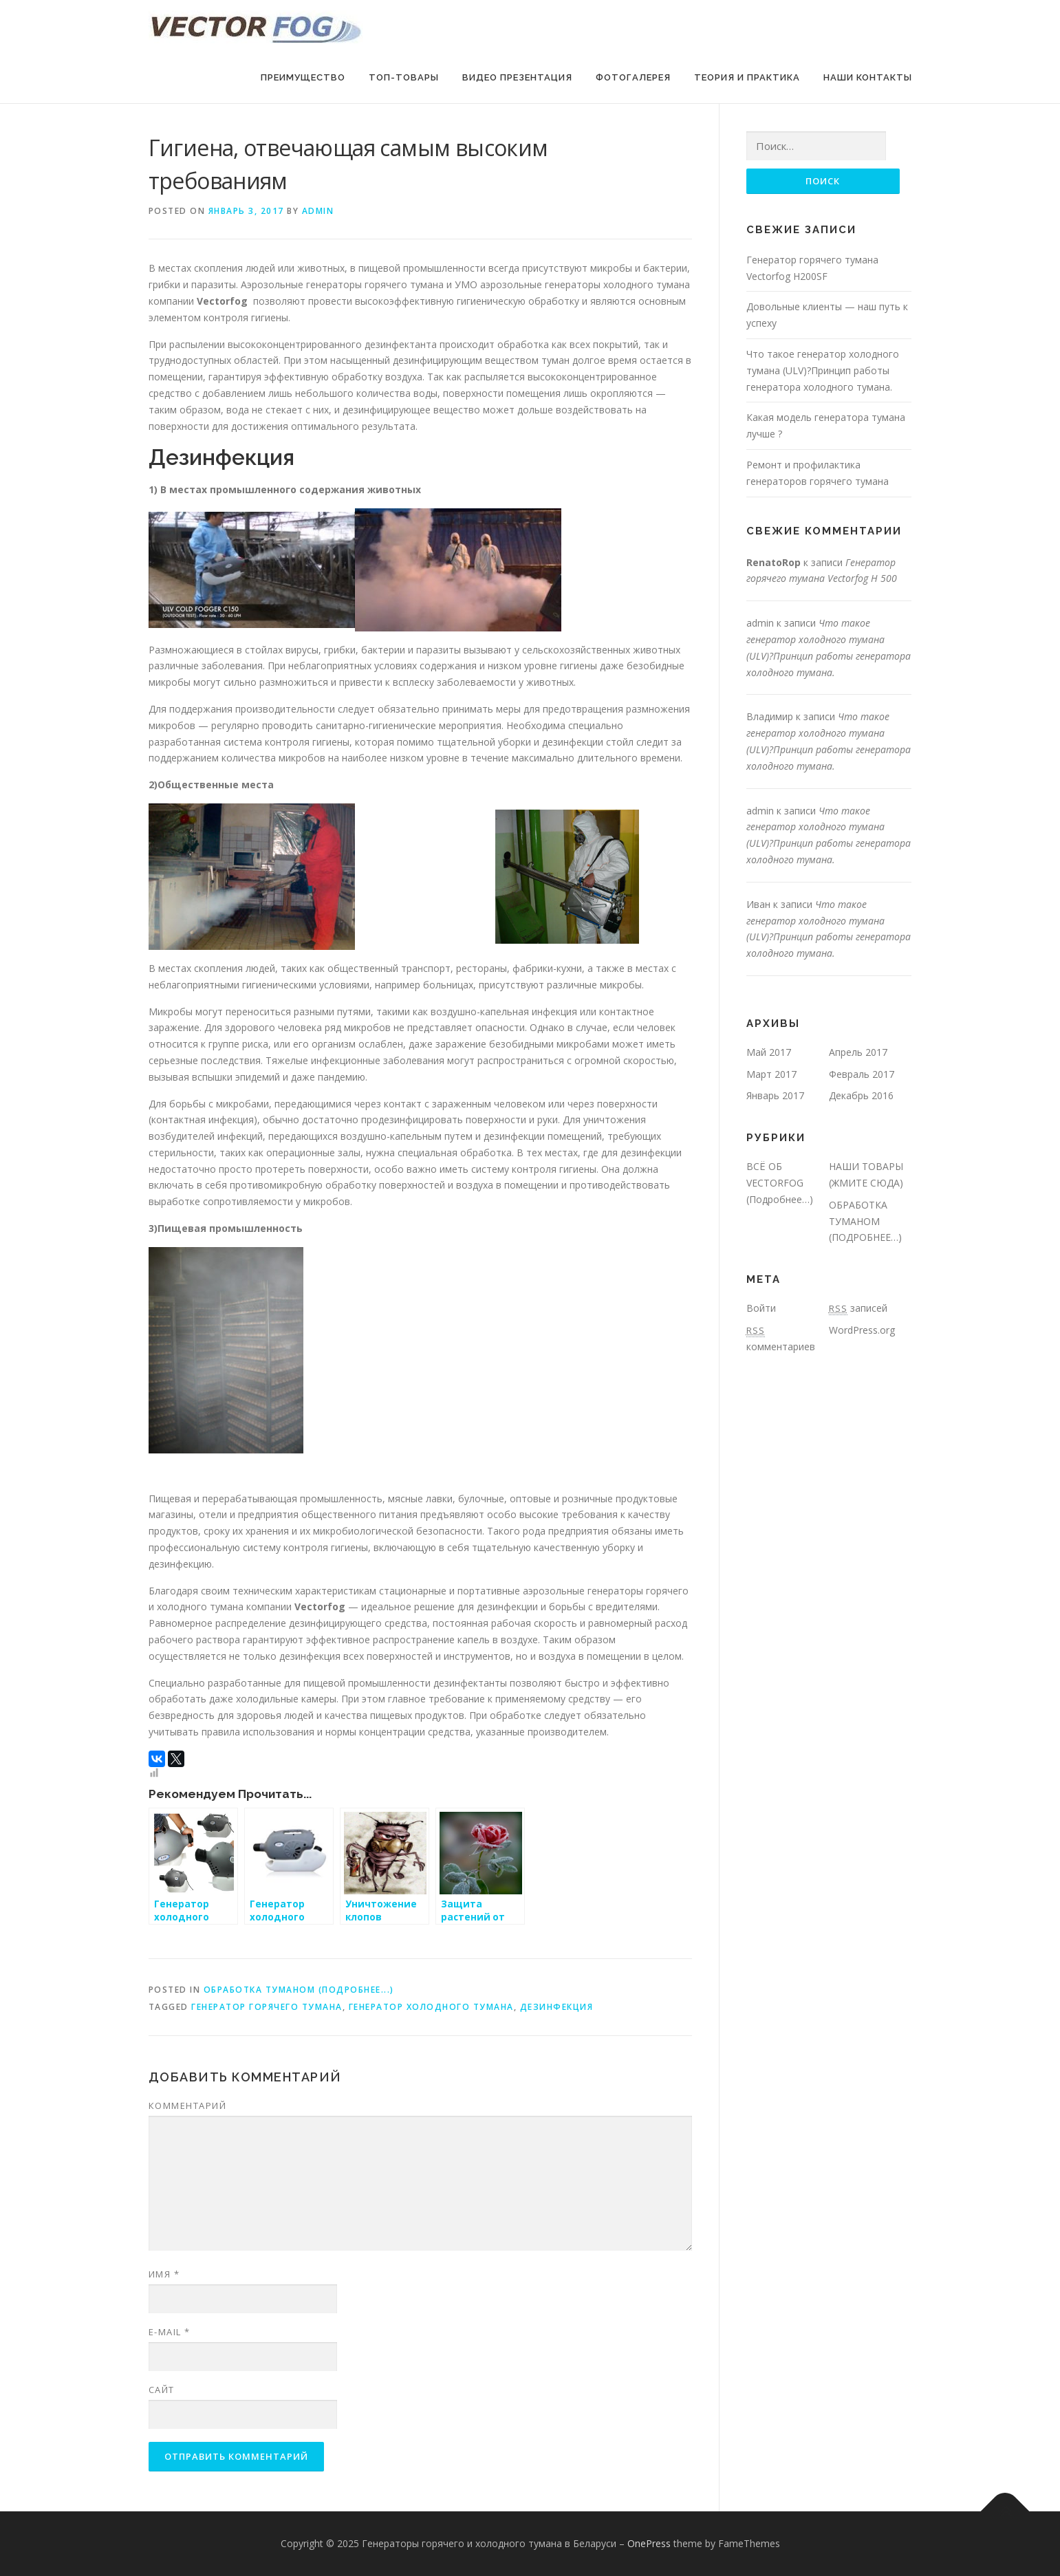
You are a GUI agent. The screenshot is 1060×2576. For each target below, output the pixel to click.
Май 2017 (768, 1052)
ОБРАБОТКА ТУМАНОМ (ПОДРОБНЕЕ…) (865, 1221)
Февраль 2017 (861, 1074)
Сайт (162, 2389)
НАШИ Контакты (867, 77)
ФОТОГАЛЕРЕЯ (633, 77)
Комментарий (188, 2105)
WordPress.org (862, 1329)
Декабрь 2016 (861, 1096)
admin (318, 211)
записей (858, 1307)
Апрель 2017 (858, 1052)
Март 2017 (771, 1074)
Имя (164, 2274)
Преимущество (303, 77)
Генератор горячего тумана (267, 2007)
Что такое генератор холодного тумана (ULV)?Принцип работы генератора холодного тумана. (822, 370)
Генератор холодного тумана (431, 2007)
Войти (761, 1307)
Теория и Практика (747, 77)
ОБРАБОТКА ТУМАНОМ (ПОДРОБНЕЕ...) (299, 1989)
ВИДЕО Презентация (517, 77)
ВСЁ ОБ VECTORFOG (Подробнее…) (779, 1183)
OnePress (649, 2543)
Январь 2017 (775, 1096)
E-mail (170, 2332)
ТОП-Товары (404, 77)
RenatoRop (773, 562)
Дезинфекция (557, 2007)
